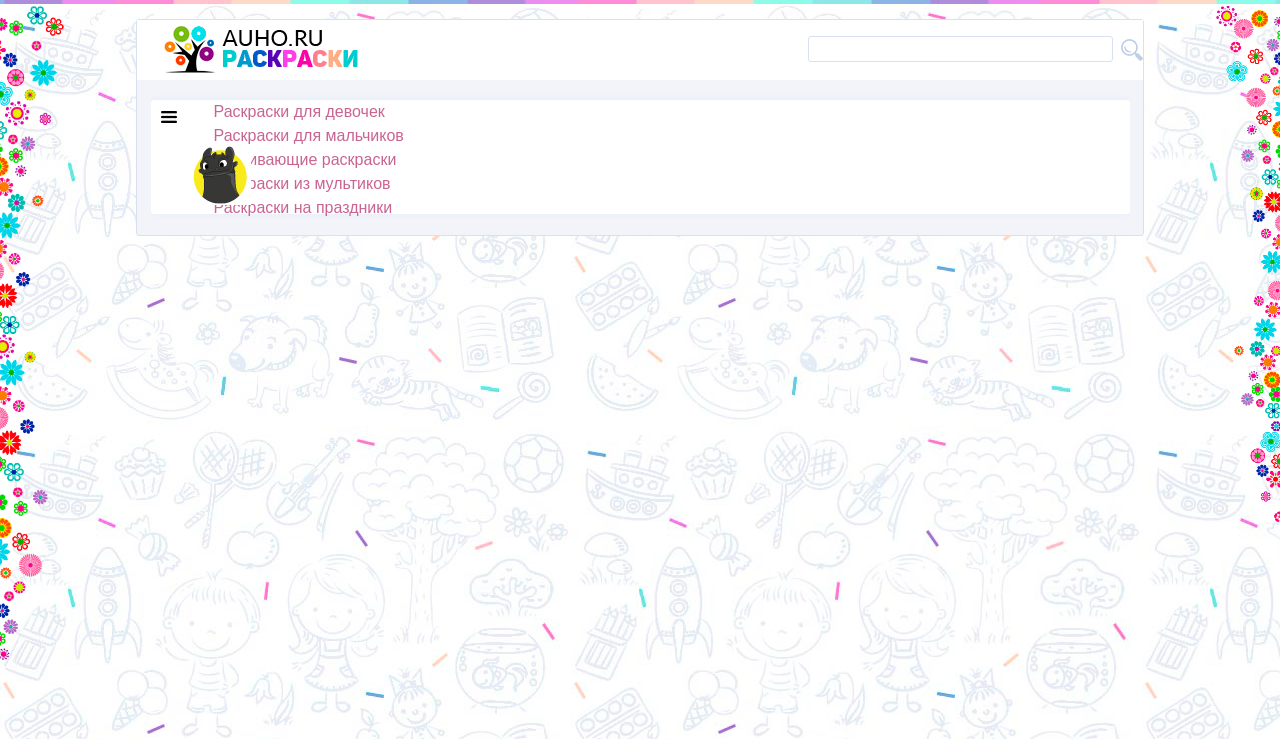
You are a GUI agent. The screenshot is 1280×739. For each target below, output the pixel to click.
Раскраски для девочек (299, 111)
